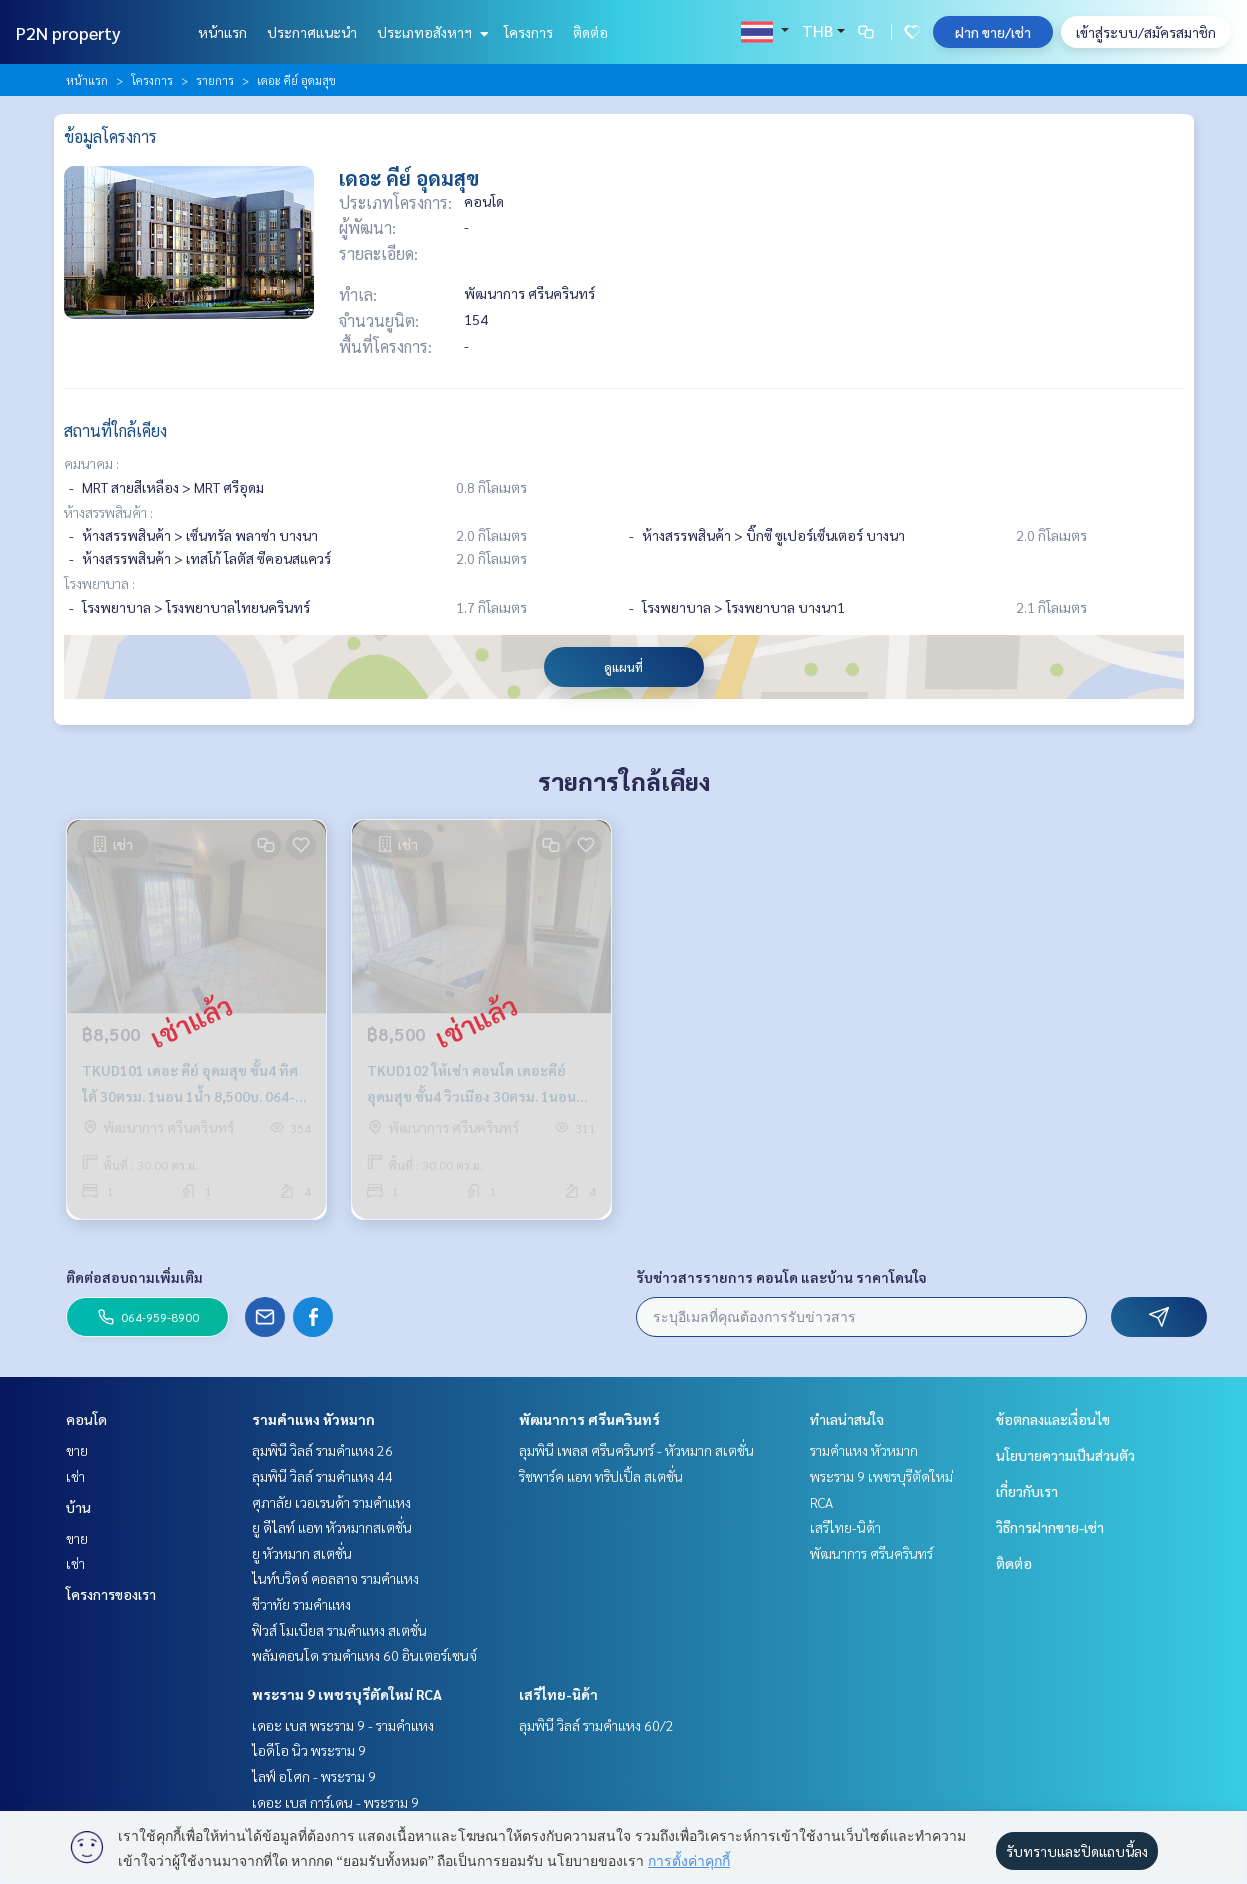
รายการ (215, 80)
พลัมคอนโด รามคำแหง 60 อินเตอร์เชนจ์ (364, 1655)
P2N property (68, 32)
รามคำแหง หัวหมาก (313, 1419)
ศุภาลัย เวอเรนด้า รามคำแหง (331, 1502)
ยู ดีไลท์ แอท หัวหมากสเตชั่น (332, 1527)
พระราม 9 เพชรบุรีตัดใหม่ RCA (347, 1694)
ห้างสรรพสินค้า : (108, 512)
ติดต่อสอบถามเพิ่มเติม (134, 1277)
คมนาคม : (91, 463)
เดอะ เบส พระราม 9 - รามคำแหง (343, 1725)
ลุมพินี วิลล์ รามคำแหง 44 (322, 1476)
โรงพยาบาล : (99, 583)
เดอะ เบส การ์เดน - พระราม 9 (335, 1802)
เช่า (75, 1476)
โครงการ (528, 32)
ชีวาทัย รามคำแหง (301, 1604)
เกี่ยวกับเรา (1027, 1491)
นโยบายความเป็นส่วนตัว (1065, 1455)
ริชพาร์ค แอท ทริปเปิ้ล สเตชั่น (601, 1476)
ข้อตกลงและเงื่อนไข (1053, 1419)
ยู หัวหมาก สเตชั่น (302, 1553)
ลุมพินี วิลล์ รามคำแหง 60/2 (596, 1725)
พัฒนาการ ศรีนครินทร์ (589, 1419)
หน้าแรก (222, 32)
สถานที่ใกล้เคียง (115, 430)
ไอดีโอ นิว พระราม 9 (309, 1750)
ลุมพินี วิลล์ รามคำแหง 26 (322, 1450)
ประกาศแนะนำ (312, 32)
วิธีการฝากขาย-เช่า (1050, 1527)
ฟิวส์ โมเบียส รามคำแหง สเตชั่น (339, 1630)
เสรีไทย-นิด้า (558, 1694)
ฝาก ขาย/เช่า (993, 32)
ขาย (77, 1450)
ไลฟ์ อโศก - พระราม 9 (314, 1776)
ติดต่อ (590, 32)
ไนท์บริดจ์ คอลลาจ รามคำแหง (335, 1578)
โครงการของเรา (111, 1594)
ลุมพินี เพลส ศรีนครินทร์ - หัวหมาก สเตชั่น (636, 1450)
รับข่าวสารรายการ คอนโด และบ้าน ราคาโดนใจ (781, 1277)
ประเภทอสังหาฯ (430, 32)
